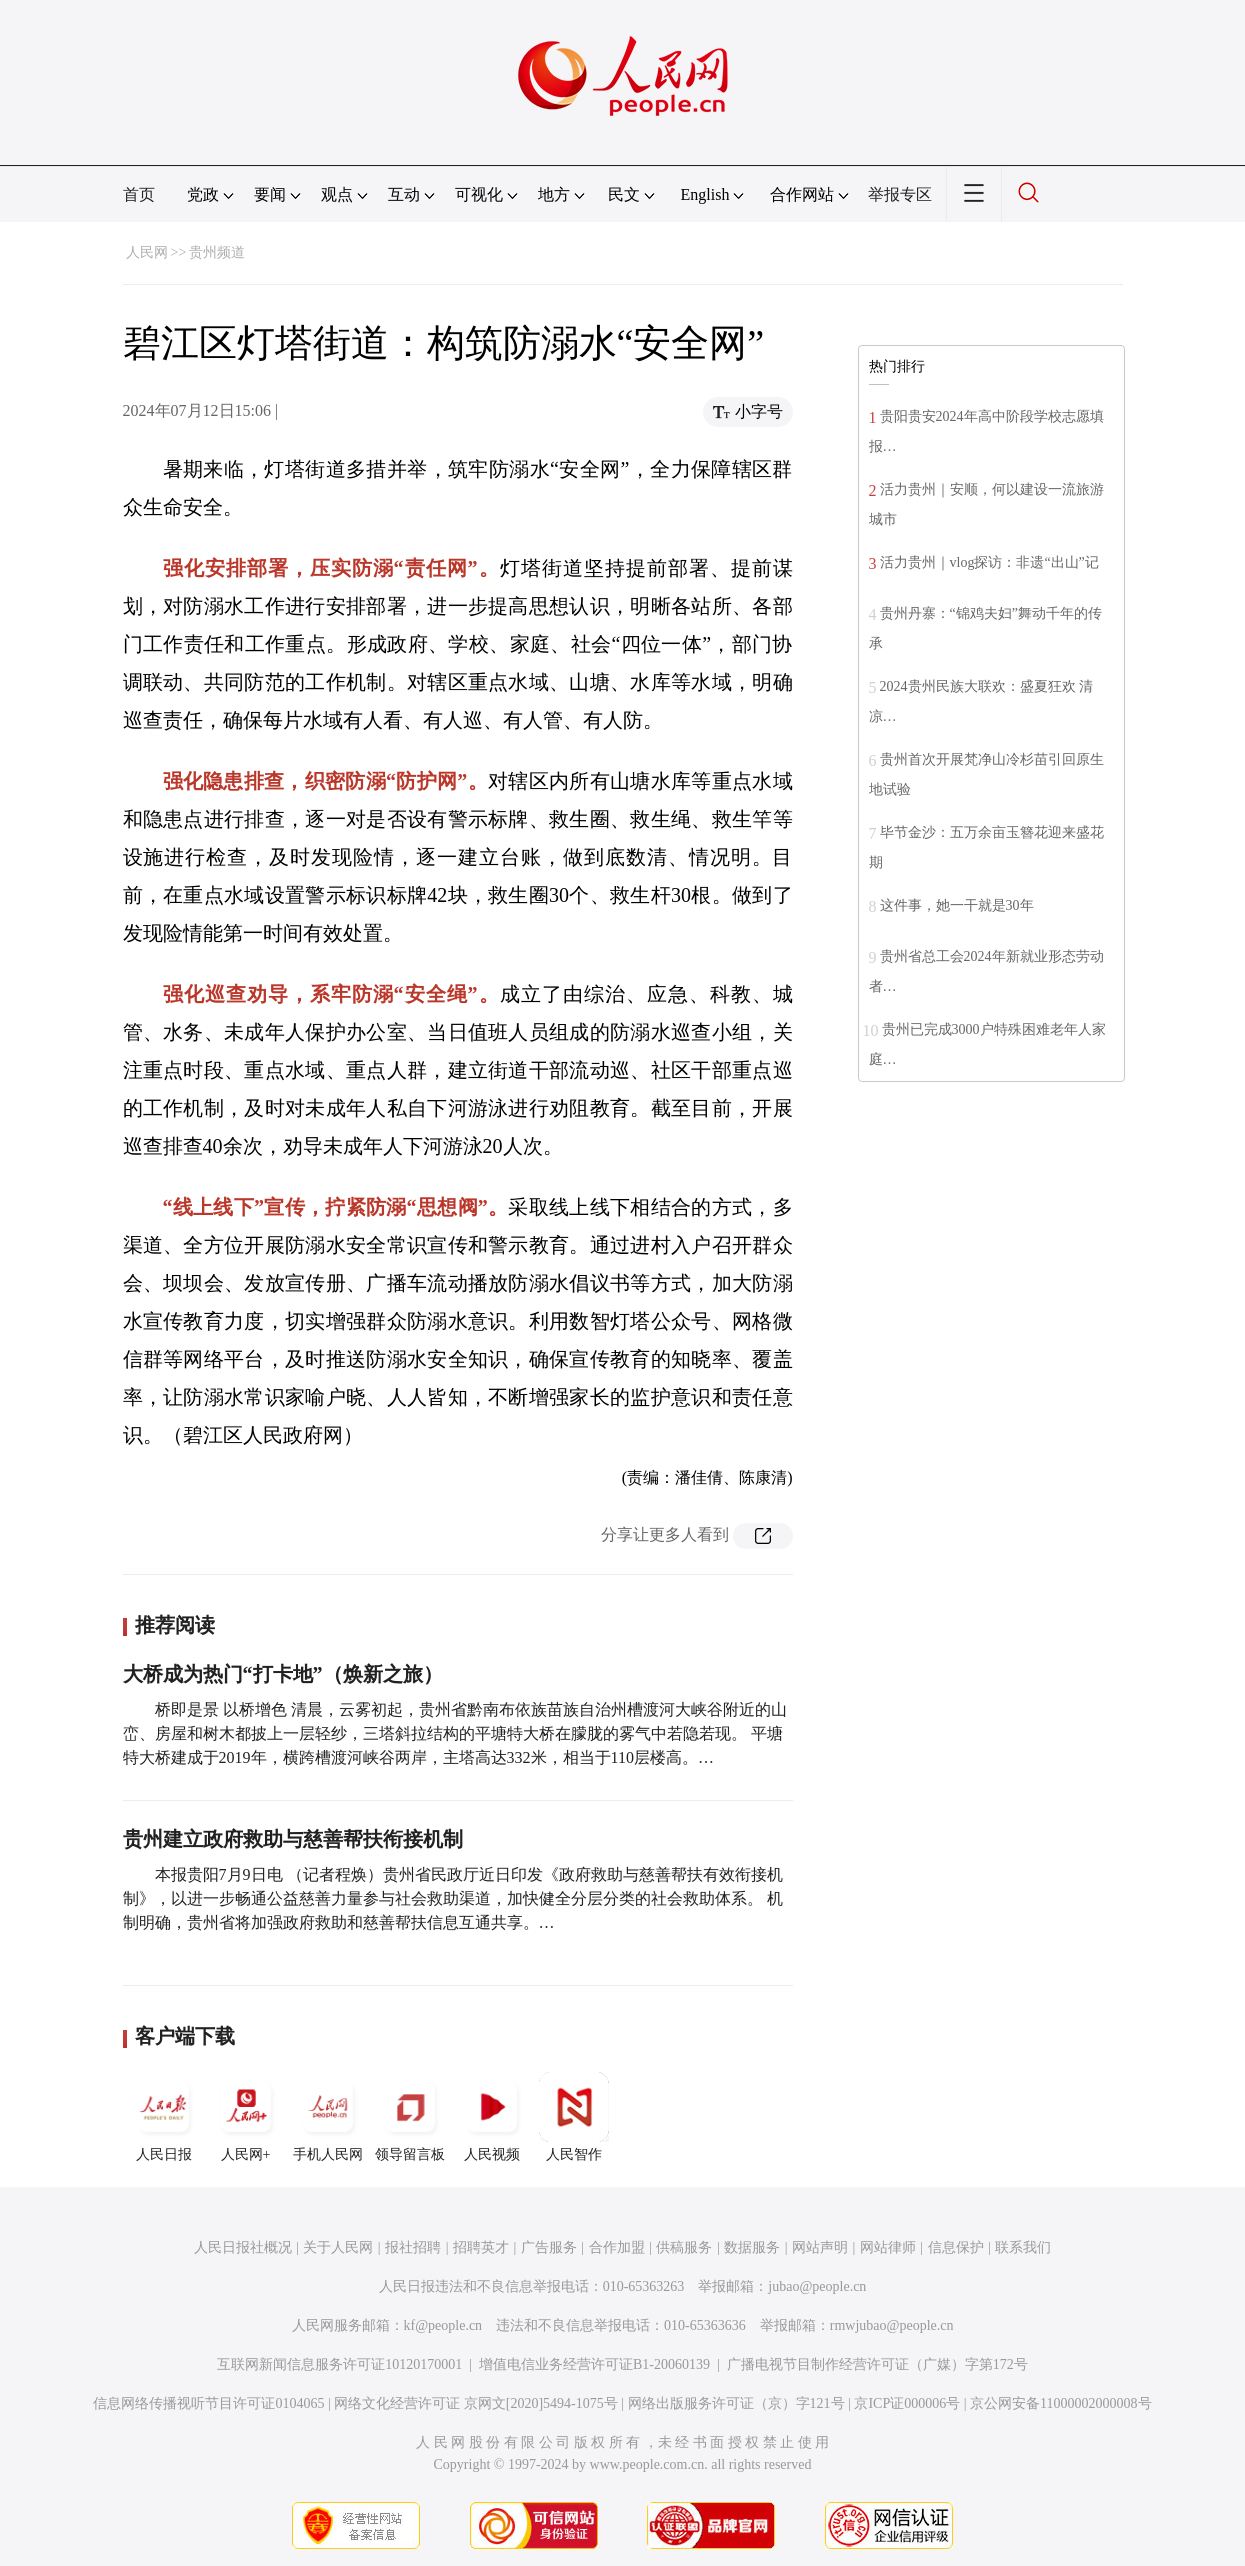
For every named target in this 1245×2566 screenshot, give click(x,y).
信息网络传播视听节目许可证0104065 (208, 2403)
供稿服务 (684, 2247)
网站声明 (820, 2247)
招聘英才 (481, 2247)
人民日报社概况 (243, 2247)
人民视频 (492, 2117)
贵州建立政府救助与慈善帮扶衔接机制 (293, 1839)
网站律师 (888, 2247)
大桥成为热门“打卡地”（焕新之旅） (283, 1674)
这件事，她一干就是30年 (957, 905)
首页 (139, 194)
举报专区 (900, 194)
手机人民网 (328, 2117)
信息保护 (956, 2247)
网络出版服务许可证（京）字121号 (736, 2403)
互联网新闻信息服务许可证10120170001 (339, 2364)
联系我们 (1023, 2247)
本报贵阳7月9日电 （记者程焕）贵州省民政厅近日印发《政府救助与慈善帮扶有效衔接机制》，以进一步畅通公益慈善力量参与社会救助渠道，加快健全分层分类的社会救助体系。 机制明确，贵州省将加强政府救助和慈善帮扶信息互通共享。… (453, 1898)
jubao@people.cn (817, 2286)
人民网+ (246, 2117)
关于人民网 (338, 2247)
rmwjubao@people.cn (892, 2325)
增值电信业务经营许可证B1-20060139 (594, 2364)
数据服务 (752, 2247)
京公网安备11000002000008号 (1060, 2403)
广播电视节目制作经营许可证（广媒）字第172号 (877, 2364)
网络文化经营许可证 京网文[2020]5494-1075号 (476, 2403)
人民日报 (164, 2117)
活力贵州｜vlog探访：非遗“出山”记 (989, 562)
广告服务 (549, 2247)
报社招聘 (413, 2247)
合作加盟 (617, 2247)
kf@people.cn (443, 2325)
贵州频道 (217, 252)
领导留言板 (410, 2117)
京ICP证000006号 (907, 2403)
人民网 (147, 252)
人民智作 (574, 2117)
